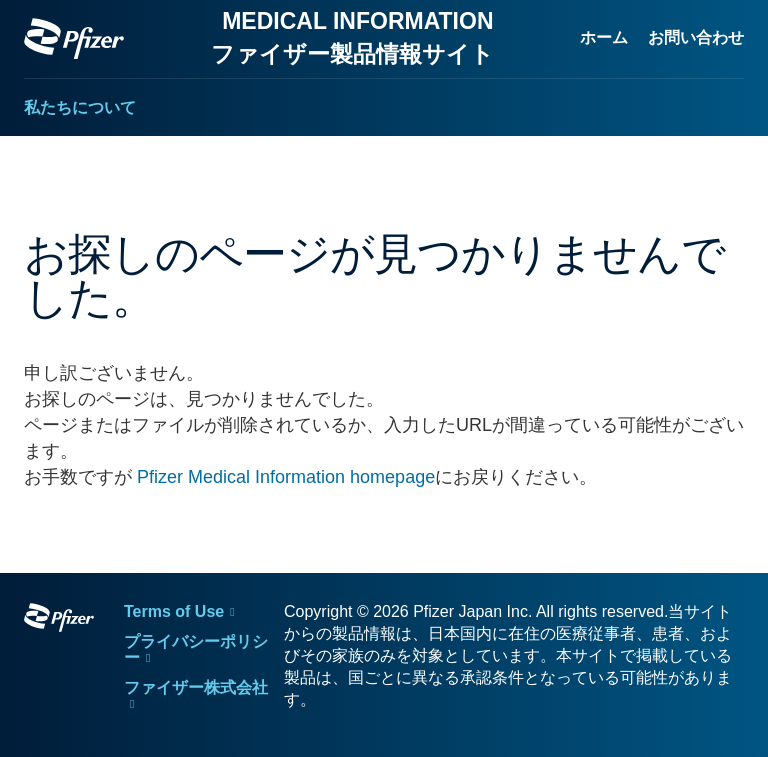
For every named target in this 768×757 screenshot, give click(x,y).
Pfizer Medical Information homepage (286, 477)
